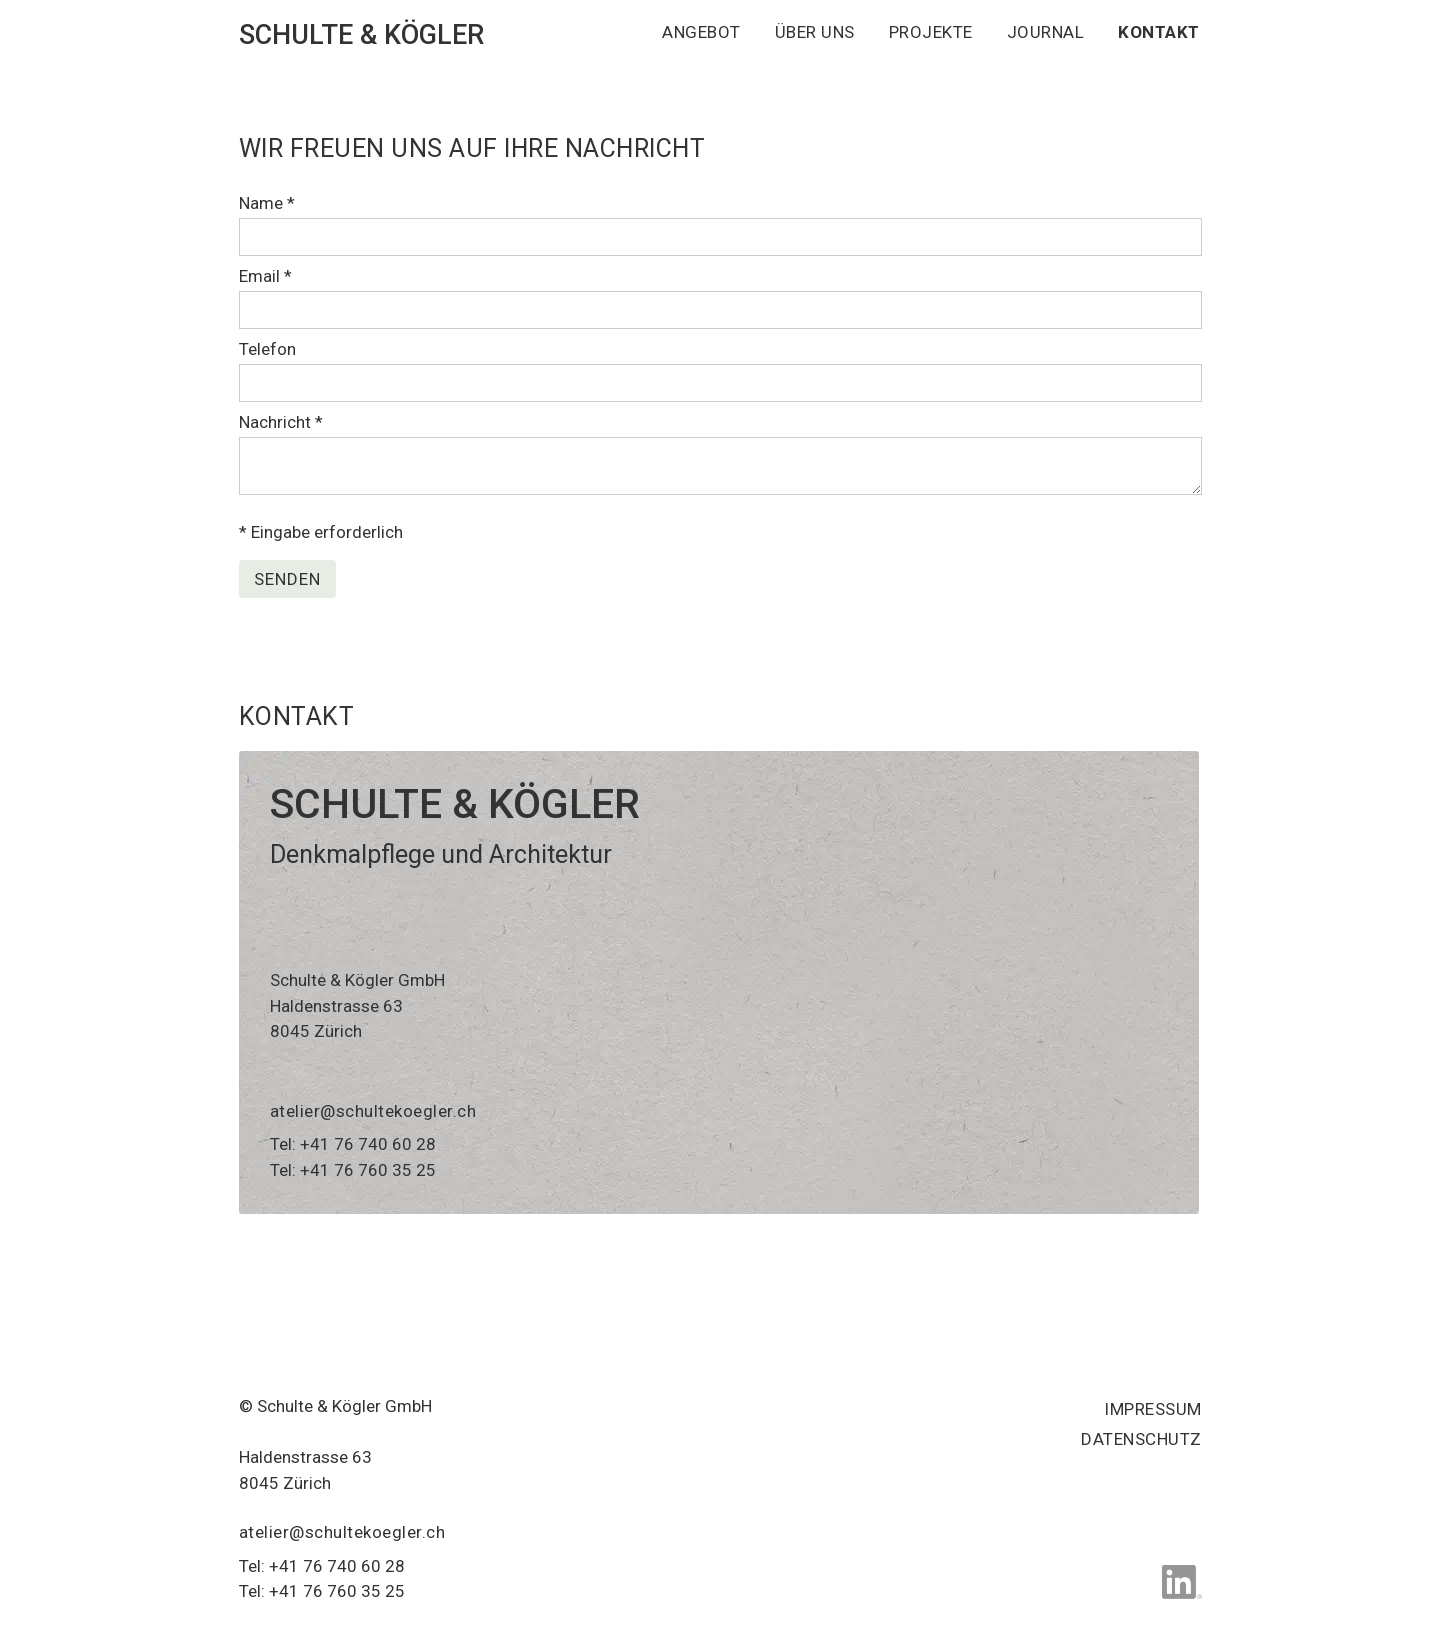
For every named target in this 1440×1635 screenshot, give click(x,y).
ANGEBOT (701, 32)
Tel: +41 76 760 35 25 (353, 1170)
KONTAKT (1159, 32)
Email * (265, 276)
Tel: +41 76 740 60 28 (353, 1144)
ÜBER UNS (815, 32)
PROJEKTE (931, 32)
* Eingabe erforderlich (321, 532)
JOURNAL (1046, 32)
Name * (267, 203)
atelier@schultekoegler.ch (373, 1111)
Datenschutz (1141, 1439)
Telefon (267, 349)
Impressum (1153, 1409)
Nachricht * (281, 422)
